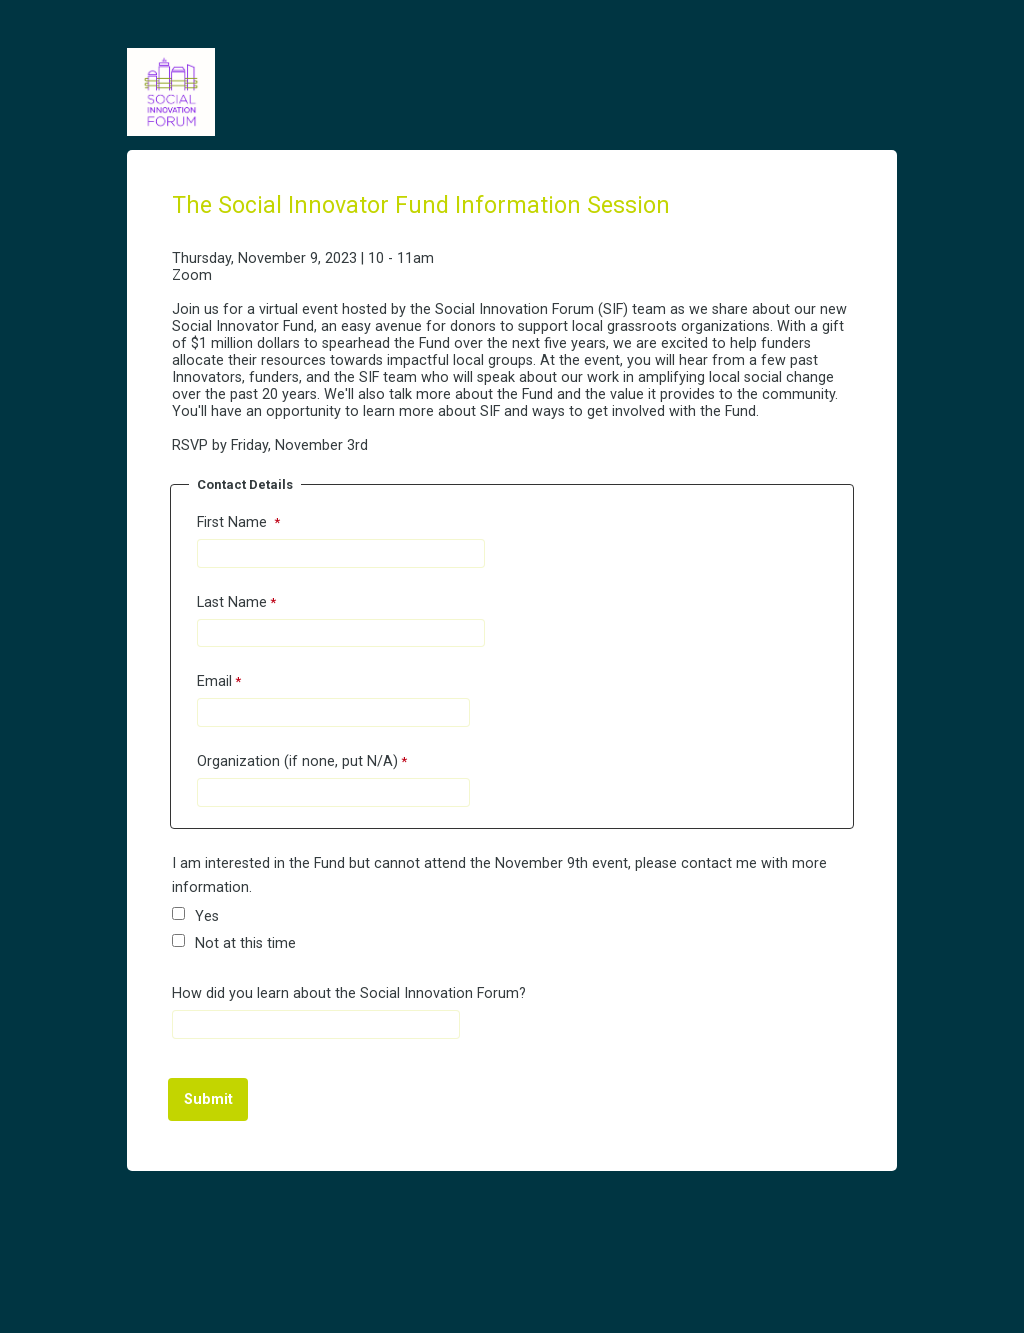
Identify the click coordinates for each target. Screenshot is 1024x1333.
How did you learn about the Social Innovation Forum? (349, 993)
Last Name (232, 602)
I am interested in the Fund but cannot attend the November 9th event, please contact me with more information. (499, 875)
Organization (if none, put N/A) (297, 761)
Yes (209, 916)
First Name (234, 522)
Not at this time (247, 943)
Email (214, 681)
